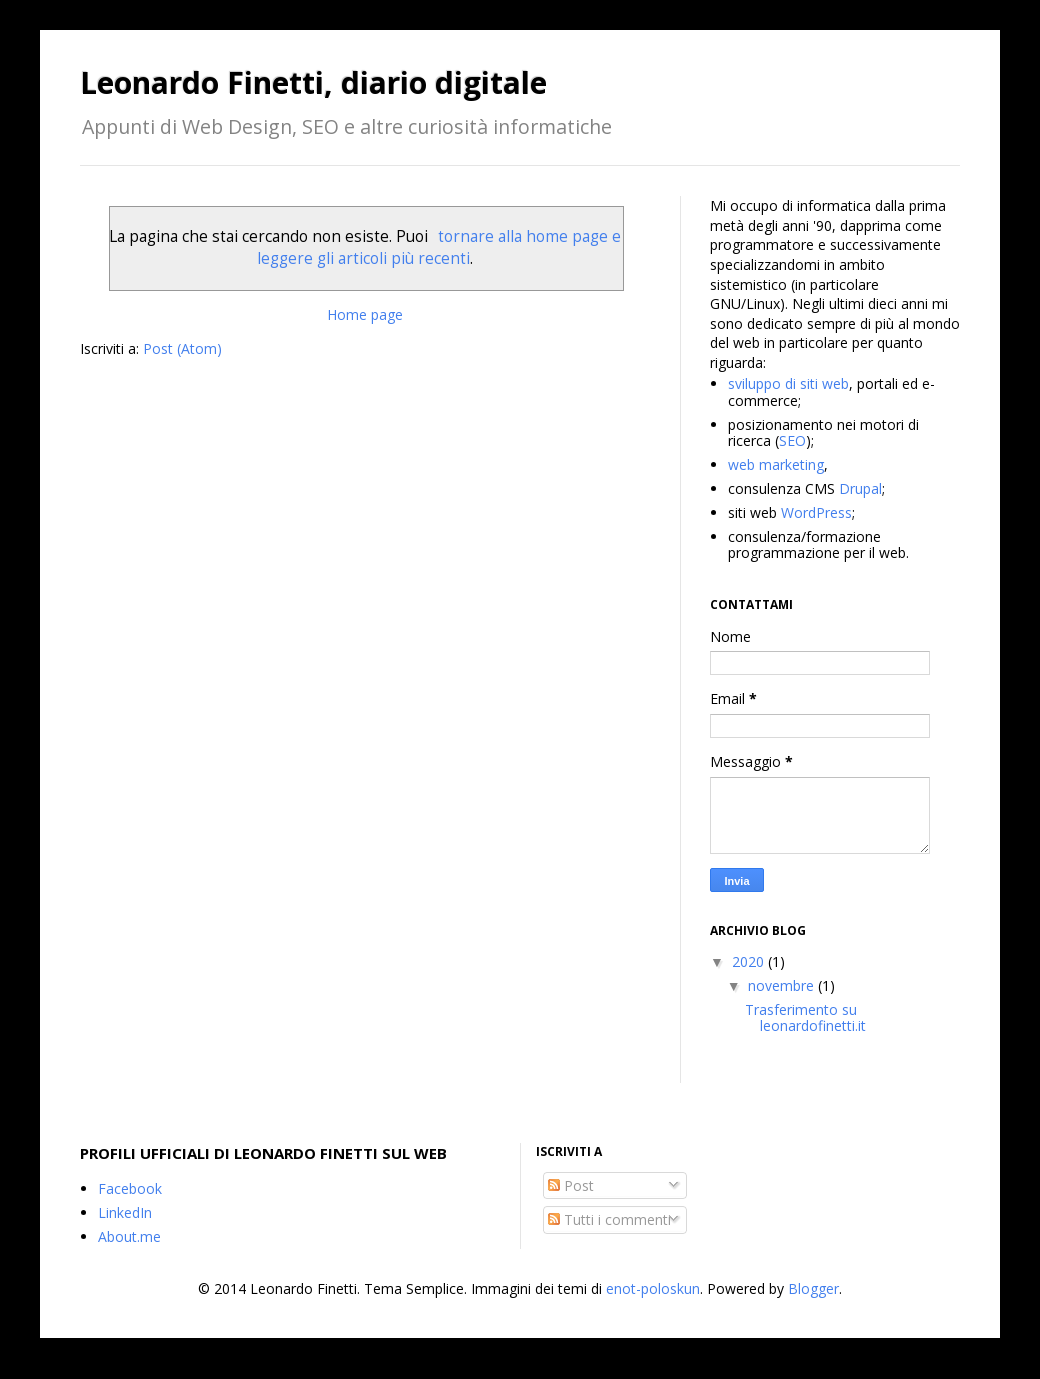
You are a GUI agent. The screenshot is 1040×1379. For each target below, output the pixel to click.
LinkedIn (125, 1212)
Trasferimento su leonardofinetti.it (805, 1018)
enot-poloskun (653, 1288)
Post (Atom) (182, 348)
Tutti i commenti (609, 1219)
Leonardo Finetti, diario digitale (313, 82)
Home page (365, 314)
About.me (129, 1236)
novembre (783, 985)
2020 (750, 961)
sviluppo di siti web (788, 383)
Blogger (813, 1288)
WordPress (816, 512)
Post (571, 1185)
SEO (792, 440)
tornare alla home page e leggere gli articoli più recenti (439, 247)
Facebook (130, 1188)
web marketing (776, 464)
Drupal (860, 488)
